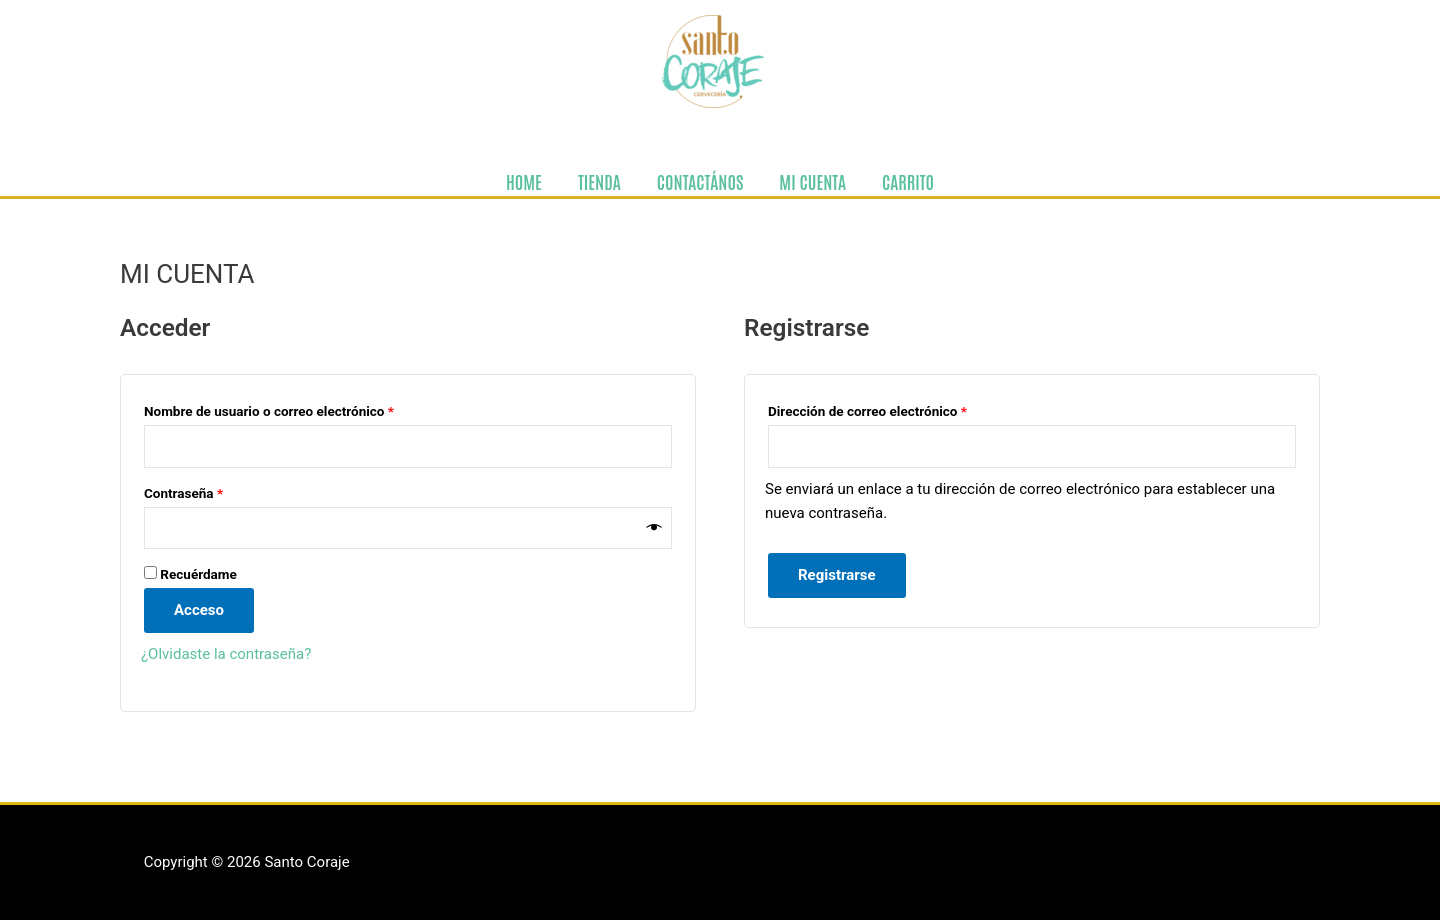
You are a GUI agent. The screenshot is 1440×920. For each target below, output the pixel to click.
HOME (524, 181)
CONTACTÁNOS (700, 181)
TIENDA (599, 181)
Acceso (199, 610)
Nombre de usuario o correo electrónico (302, 408)
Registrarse (837, 575)
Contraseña (216, 490)
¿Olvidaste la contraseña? (226, 654)
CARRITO (908, 181)
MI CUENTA (812, 181)
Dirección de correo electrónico (900, 408)
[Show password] (654, 527)
